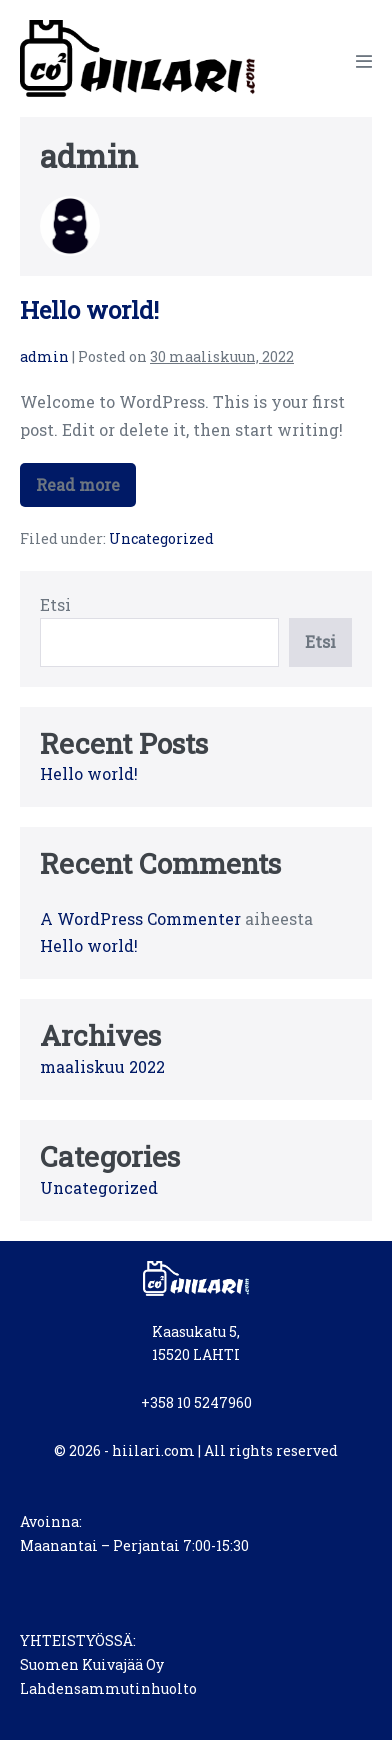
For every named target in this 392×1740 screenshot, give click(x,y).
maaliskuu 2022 (102, 1066)
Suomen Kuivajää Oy (92, 1664)
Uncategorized (161, 538)
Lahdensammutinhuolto (108, 1688)
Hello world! (89, 310)
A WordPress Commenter (140, 918)
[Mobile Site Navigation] (364, 61)
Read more (82, 490)
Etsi (55, 604)
